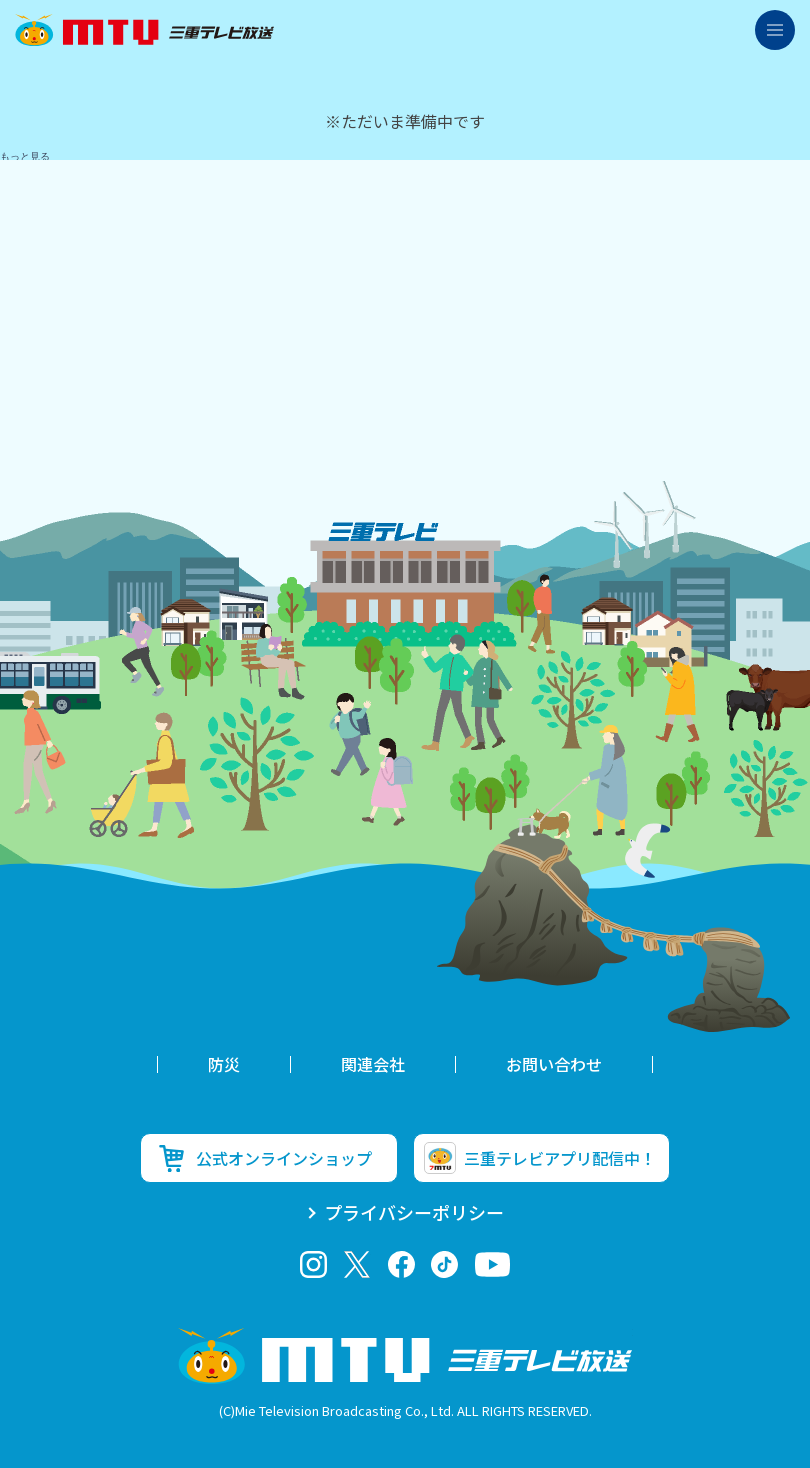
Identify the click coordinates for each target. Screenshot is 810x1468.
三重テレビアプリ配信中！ (560, 1158)
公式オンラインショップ (284, 1158)
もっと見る (25, 156)
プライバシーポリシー (414, 1212)
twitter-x (357, 1264)
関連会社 (373, 1064)
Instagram (313, 1264)
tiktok (444, 1264)
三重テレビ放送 (144, 30)
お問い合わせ (554, 1064)
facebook (401, 1264)
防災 (224, 1064)
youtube (492, 1264)
